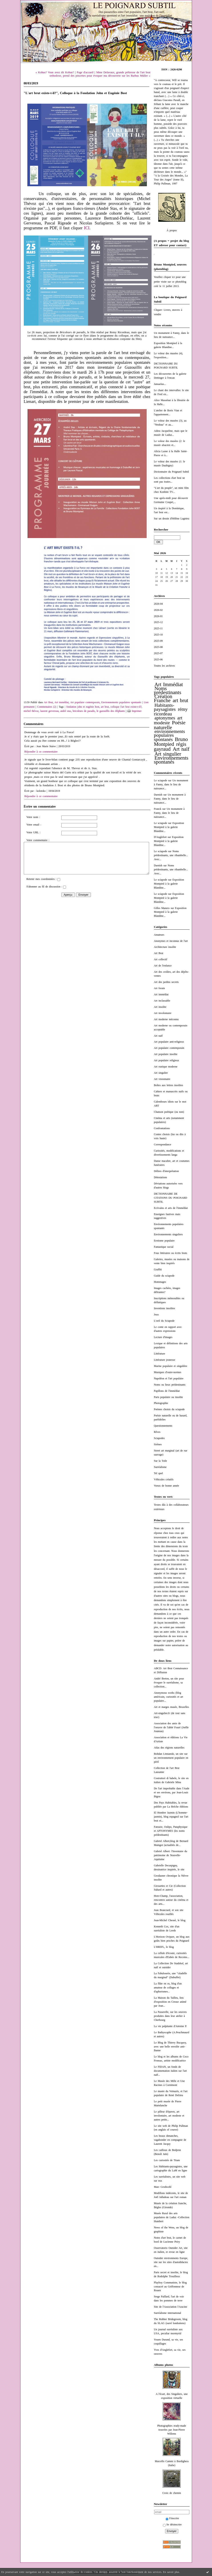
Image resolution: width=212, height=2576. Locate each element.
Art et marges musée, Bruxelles (171, 1707)
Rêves (157, 1432)
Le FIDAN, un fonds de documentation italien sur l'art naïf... (170, 2070)
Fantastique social (164, 1246)
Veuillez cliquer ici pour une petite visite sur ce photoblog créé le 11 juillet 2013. (170, 281)
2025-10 (158, 634)
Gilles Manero (162, 908)
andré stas (65, 711)
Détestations (160, 1177)
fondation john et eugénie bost (82, 706)
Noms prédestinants (167, 690)
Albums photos (163, 2364)
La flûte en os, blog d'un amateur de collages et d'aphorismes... (168, 1987)
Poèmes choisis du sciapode (169, 1409)
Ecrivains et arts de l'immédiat (171, 1208)
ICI (87, 228)
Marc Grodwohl (163, 2186)
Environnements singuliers (168, 1234)
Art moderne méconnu (166, 1019)
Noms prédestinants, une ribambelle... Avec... (171, 855)
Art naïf (181, 749)
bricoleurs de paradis (84, 711)
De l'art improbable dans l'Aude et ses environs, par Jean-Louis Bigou (171, 1792)
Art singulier (167, 754)
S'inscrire (172, 2518)
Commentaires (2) (46, 706)
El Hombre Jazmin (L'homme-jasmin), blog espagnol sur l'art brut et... (171, 1816)
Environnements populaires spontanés (121, 702)
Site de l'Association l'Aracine (170, 2306)
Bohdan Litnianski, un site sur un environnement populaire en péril (171, 1757)
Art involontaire (163, 1013)
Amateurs (159, 934)
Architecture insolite (165, 946)
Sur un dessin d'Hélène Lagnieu (171, 518)
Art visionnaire (162, 1079)
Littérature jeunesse (164, 1359)
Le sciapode (160, 780)
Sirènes (158, 1444)
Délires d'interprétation (166, 1171)
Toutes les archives (164, 665)
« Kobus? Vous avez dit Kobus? (55, 72)
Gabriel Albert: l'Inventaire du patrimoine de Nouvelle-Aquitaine (170, 1855)
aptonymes (164, 718)
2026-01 (158, 616)
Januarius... (160, 384)
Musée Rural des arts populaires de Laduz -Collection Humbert (171, 2217)
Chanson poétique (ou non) (169, 1111)
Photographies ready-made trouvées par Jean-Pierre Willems (171, 2429)
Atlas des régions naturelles (169, 1747)
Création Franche (163, 698)
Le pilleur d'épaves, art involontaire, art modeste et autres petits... (169, 2115)
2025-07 (158, 653)
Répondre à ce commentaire (41, 751)
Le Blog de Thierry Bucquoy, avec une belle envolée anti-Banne (170, 2046)
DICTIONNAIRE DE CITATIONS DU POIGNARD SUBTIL (170, 1197)
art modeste (168, 720)
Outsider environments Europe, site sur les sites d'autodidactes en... (171, 2262)
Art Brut (158, 953)
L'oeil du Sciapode (164, 1320)
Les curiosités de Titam (167, 2160)
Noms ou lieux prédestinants (170, 1384)
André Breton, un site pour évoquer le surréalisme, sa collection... (169, 1682)
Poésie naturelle (170, 725)
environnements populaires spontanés (169, 735)
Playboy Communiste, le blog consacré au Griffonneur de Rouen (170, 2286)
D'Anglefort (160, 837)
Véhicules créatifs (164, 1479)
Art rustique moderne (166, 1066)
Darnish (158, 794)
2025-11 (158, 628)
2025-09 (158, 640)
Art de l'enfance (163, 965)
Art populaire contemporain (169, 1047)
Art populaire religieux (166, 1060)
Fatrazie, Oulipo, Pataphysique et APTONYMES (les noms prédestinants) (171, 1830)
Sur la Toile (160, 1460)
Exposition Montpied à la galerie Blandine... (169, 827)
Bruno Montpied (171, 741)
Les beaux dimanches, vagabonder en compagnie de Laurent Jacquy (170, 2139)
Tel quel (158, 1473)
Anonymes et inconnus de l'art (171, 940)
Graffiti (158, 1269)
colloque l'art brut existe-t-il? (126, 706)
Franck (157, 808)
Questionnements (163, 1425)
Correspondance (162, 1144)
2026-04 (158, 603)
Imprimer (134, 711)
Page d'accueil (85, 72)
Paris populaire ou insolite (168, 1397)
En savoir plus (171, 2572)
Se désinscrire (172, 2524)
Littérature (159, 1353)
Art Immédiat (168, 684)
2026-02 (158, 610)
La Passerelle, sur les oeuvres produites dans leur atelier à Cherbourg (170, 2016)
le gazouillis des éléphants (111, 711)
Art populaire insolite (166, 1054)
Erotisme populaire (164, 1240)
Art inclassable (162, 1000)
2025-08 (158, 647)
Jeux (156, 1314)
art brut (180, 700)
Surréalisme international (167, 2313)
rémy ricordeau (171, 712)
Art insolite (160, 1006)
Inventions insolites (164, 1308)
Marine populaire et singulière (170, 1366)
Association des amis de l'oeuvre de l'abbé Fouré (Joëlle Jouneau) (171, 1727)
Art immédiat (161, 994)
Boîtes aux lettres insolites (168, 1085)
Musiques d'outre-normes (167, 1372)
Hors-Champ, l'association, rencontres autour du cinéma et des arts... (171, 1899)
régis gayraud (170, 746)
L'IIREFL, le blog (164, 1946)
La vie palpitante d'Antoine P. (170, 2026)
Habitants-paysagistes (165, 707)
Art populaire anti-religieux (169, 1041)
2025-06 (158, 659)
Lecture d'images (163, 1337)
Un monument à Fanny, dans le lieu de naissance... (171, 784)
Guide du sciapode (164, 1275)
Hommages (160, 1281)
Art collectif (160, 959)
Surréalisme (160, 1467)
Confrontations (162, 1128)
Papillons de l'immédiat (167, 1390)
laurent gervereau (49, 711)
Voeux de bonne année (166, 1485)
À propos (172, 230)
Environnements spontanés (171, 760)
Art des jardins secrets (166, 982)
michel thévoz (31, 711)
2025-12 (158, 622)
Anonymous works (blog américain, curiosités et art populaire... (168, 1696)
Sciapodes (159, 1438)
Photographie (161, 1403)
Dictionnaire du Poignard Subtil (171, 471)
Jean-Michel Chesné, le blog (170, 1920)
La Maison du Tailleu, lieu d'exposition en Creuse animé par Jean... (170, 2001)
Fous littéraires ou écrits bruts (170, 1253)
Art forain (159, 988)
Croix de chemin (171, 2493)
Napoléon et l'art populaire (169, 1378)
